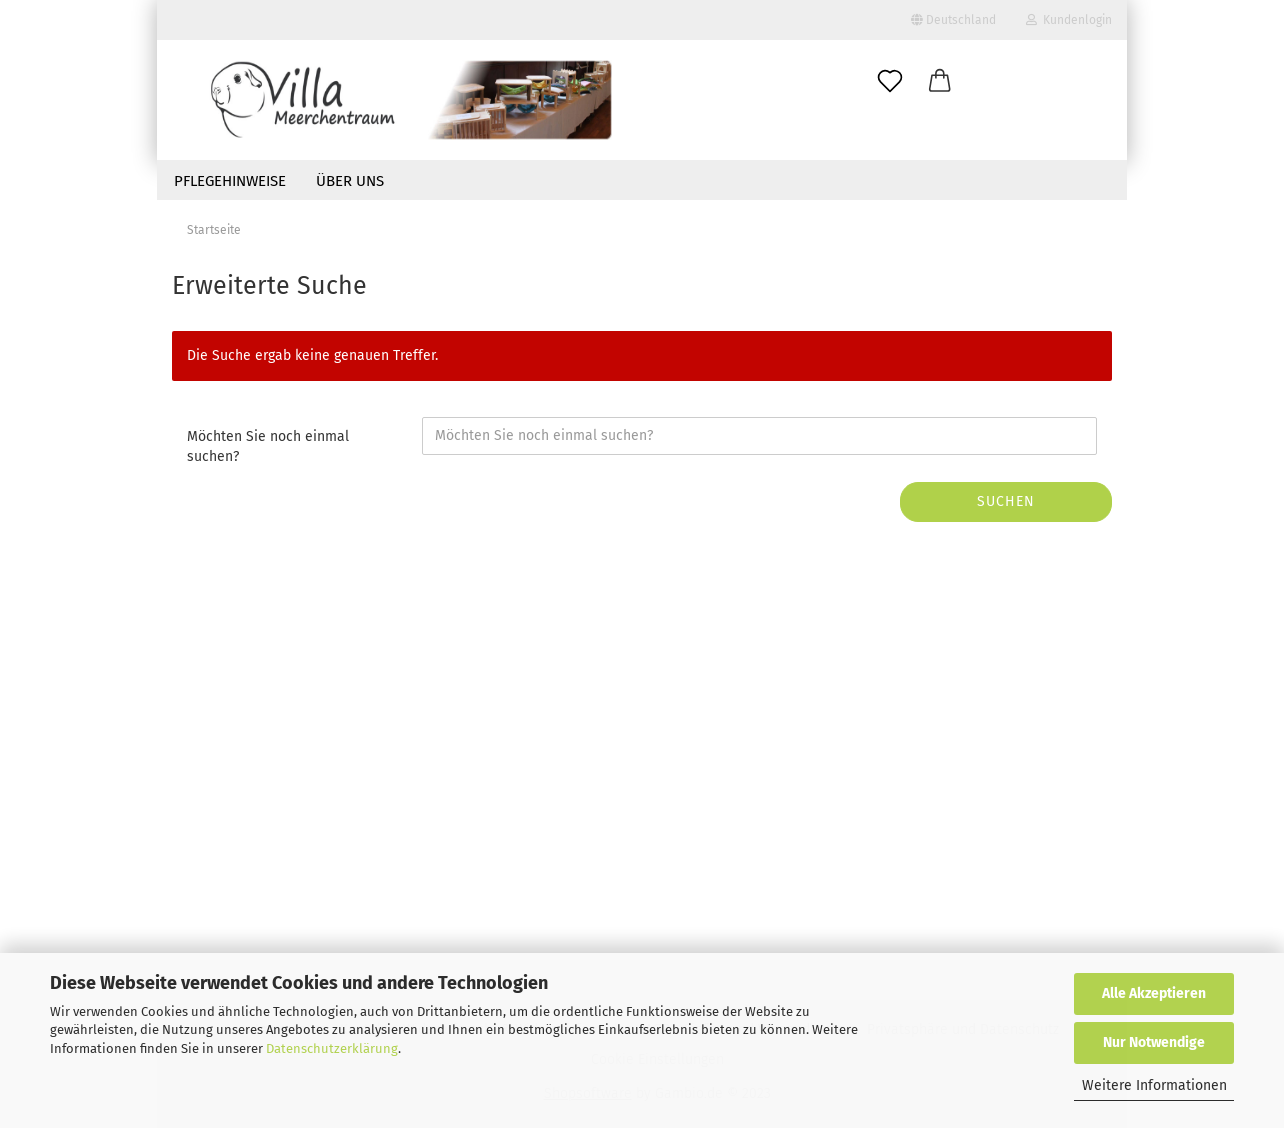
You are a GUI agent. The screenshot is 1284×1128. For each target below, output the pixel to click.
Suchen (1006, 501)
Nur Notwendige (1154, 1042)
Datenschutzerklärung (332, 1048)
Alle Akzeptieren (1154, 993)
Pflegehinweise (230, 181)
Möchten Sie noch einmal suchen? (268, 446)
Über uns (350, 181)
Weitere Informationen (1154, 1085)
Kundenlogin (1069, 20)
